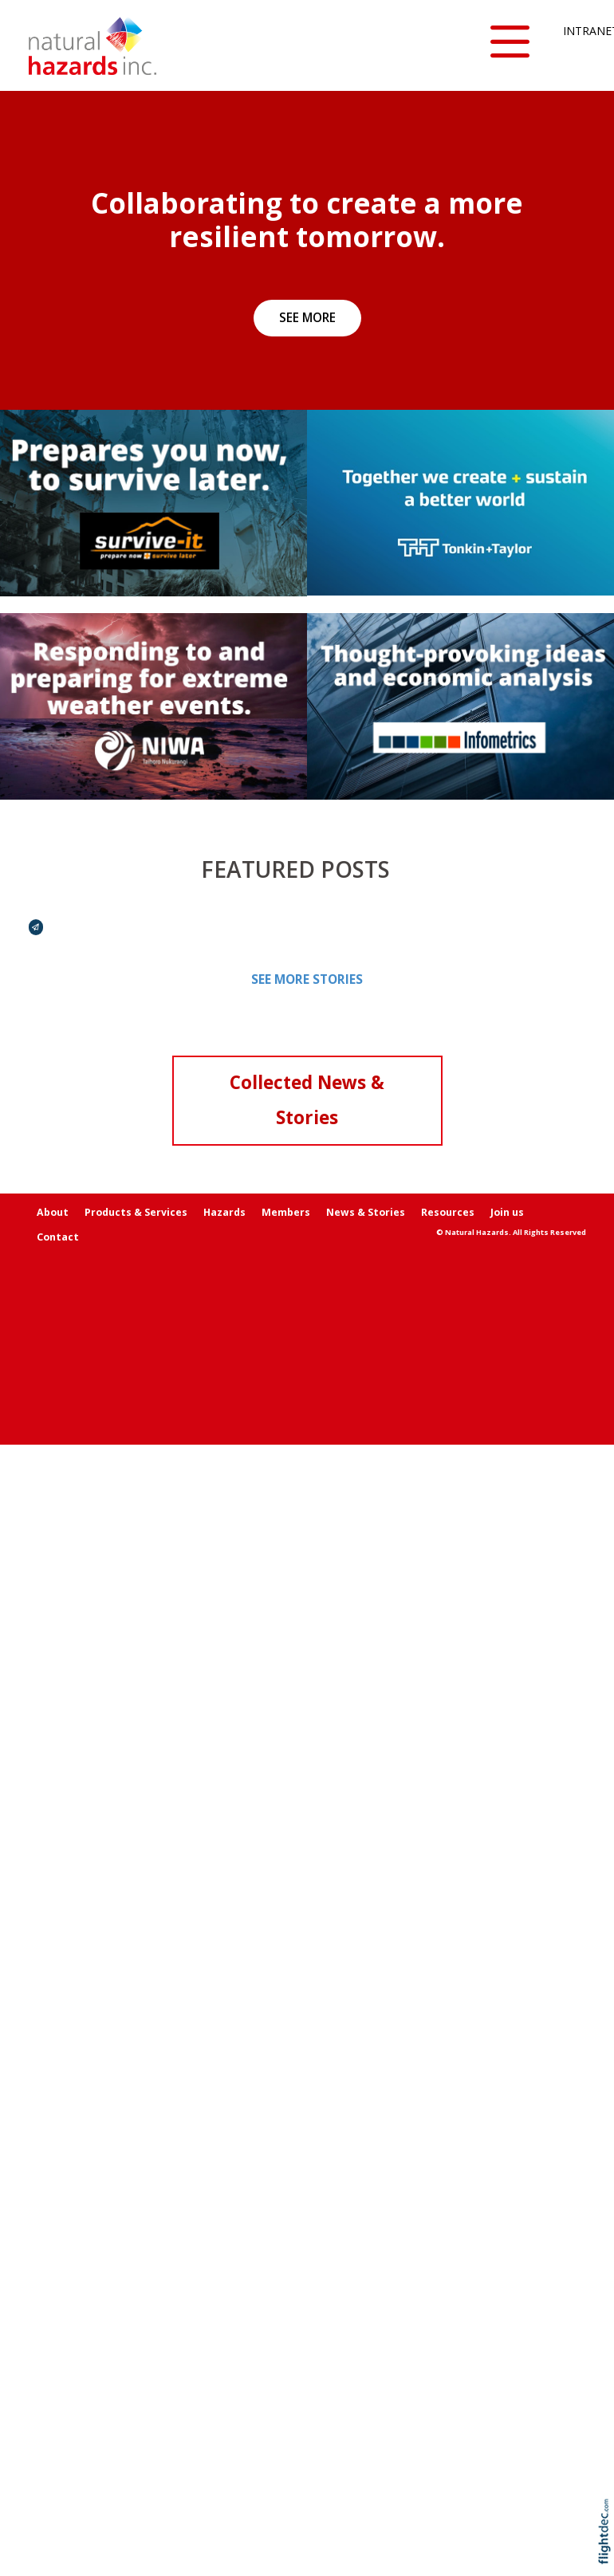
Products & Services (136, 1212)
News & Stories (365, 1212)
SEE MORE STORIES (307, 979)
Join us (507, 1212)
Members (286, 1212)
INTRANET (574, 30)
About (53, 1212)
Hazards (224, 1212)
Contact (58, 1237)
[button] (510, 42)
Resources (447, 1212)
